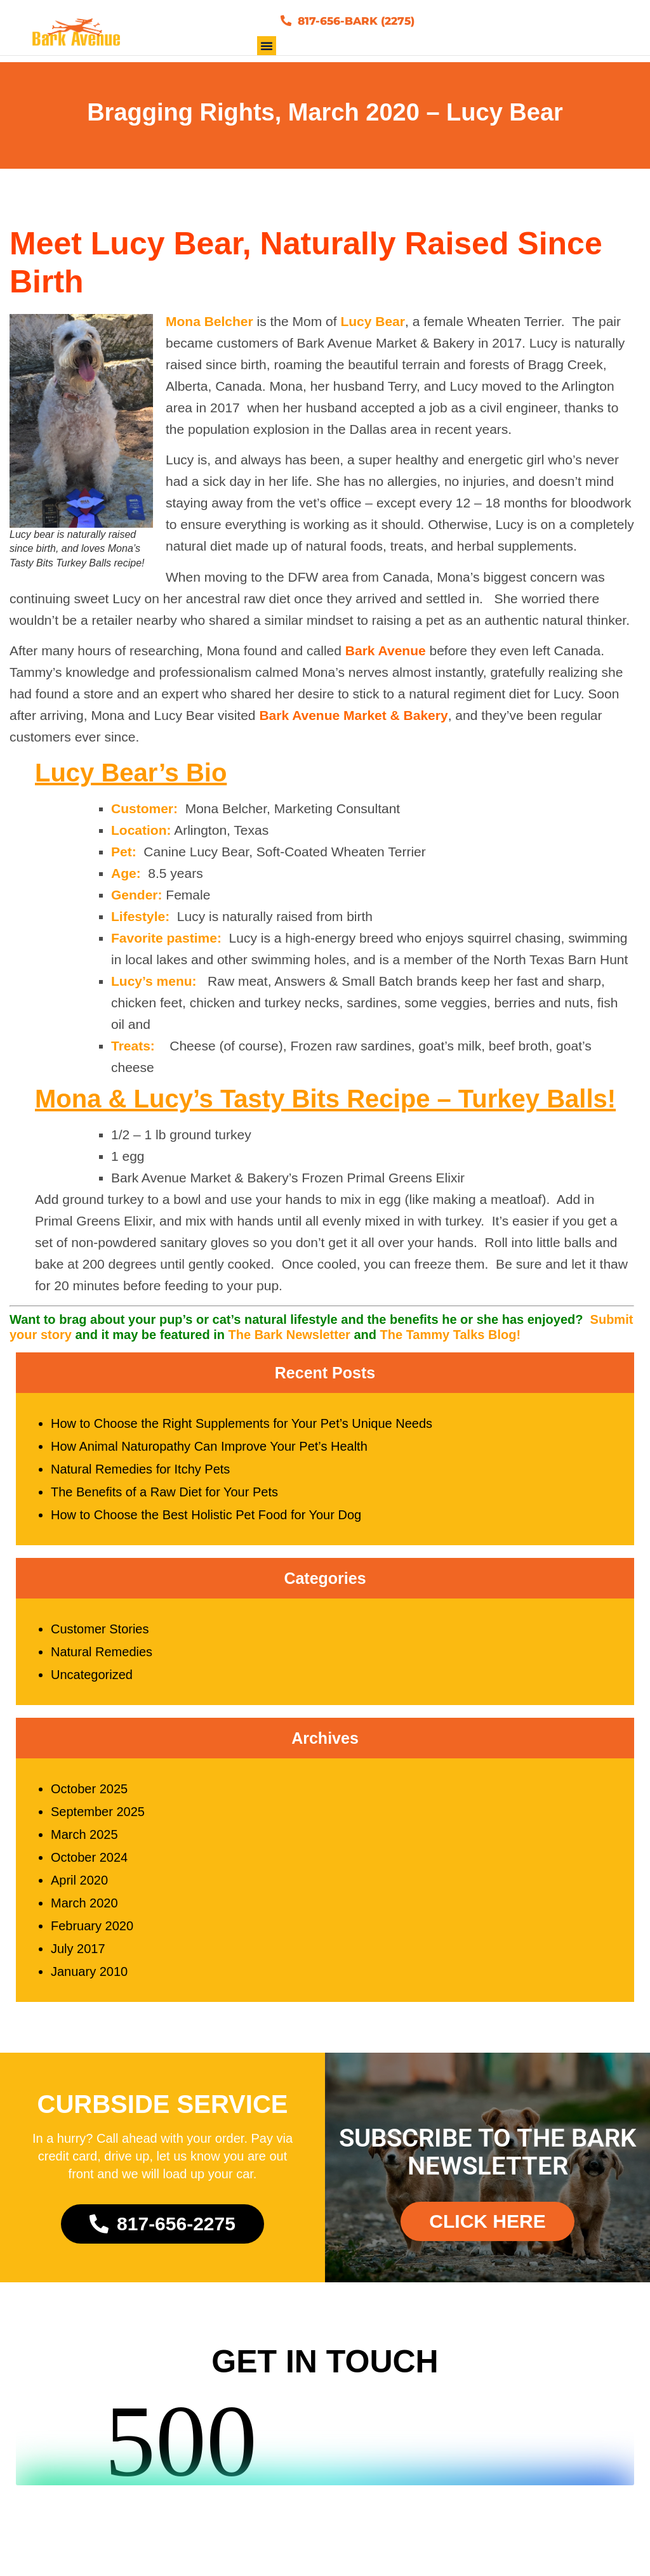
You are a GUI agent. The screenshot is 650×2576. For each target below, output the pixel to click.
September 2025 (98, 1819)
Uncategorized (92, 1682)
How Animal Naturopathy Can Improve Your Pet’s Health (209, 1454)
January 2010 (89, 1979)
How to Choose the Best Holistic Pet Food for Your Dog (206, 1522)
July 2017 (78, 1956)
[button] (266, 53)
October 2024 (89, 1865)
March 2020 (84, 1911)
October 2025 (89, 1796)
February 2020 (92, 1933)
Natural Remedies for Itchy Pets (140, 1477)
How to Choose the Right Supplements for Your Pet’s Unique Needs (241, 1431)
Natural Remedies (101, 1659)
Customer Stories (100, 1637)
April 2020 (79, 1888)
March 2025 (84, 1842)
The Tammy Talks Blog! (450, 1342)
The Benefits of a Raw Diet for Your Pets (164, 1500)
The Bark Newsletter (289, 1342)
